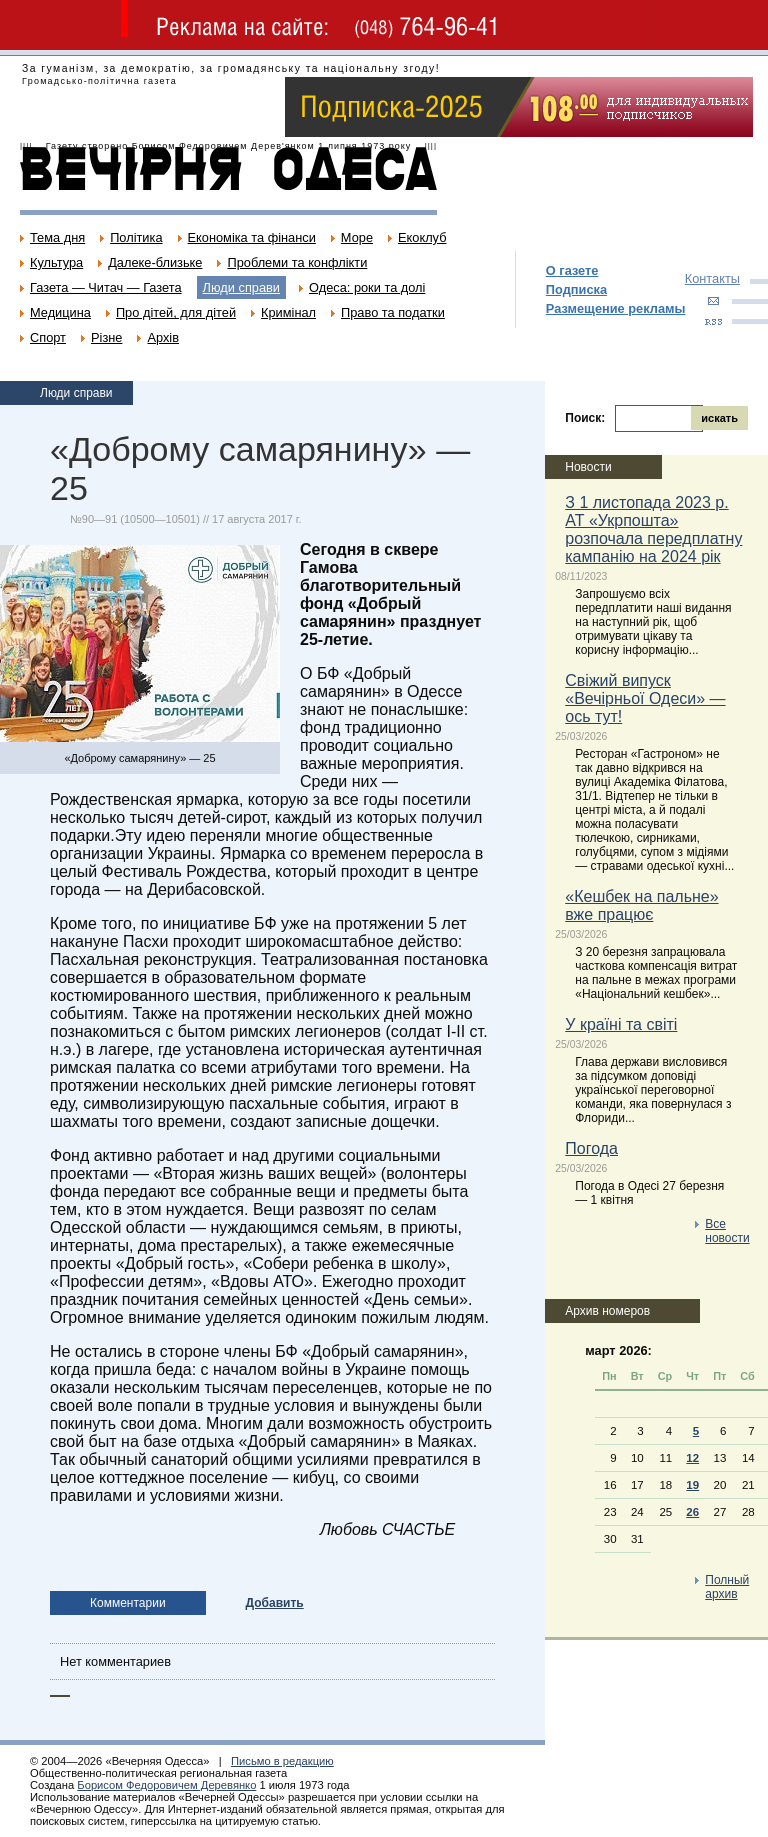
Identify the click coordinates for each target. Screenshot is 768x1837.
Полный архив (727, 1587)
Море (357, 237)
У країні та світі (621, 1024)
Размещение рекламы (616, 308)
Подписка (576, 289)
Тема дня (57, 237)
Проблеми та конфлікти (297, 262)
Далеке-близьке (155, 262)
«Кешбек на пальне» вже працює (641, 905)
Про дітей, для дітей (176, 312)
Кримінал (288, 312)
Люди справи (241, 287)
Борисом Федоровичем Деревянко (166, 1785)
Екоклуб (422, 237)
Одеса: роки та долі (367, 287)
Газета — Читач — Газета (106, 287)
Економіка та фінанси (252, 237)
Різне (106, 337)
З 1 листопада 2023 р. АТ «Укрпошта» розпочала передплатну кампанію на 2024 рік (653, 529)
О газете (572, 270)
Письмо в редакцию (282, 1761)
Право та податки (393, 312)
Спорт (48, 337)
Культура (56, 262)
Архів (163, 337)
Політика (136, 237)
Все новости (727, 1231)
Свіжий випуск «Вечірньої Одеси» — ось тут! (645, 698)
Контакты (712, 278)
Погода (591, 1148)
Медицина (60, 312)
